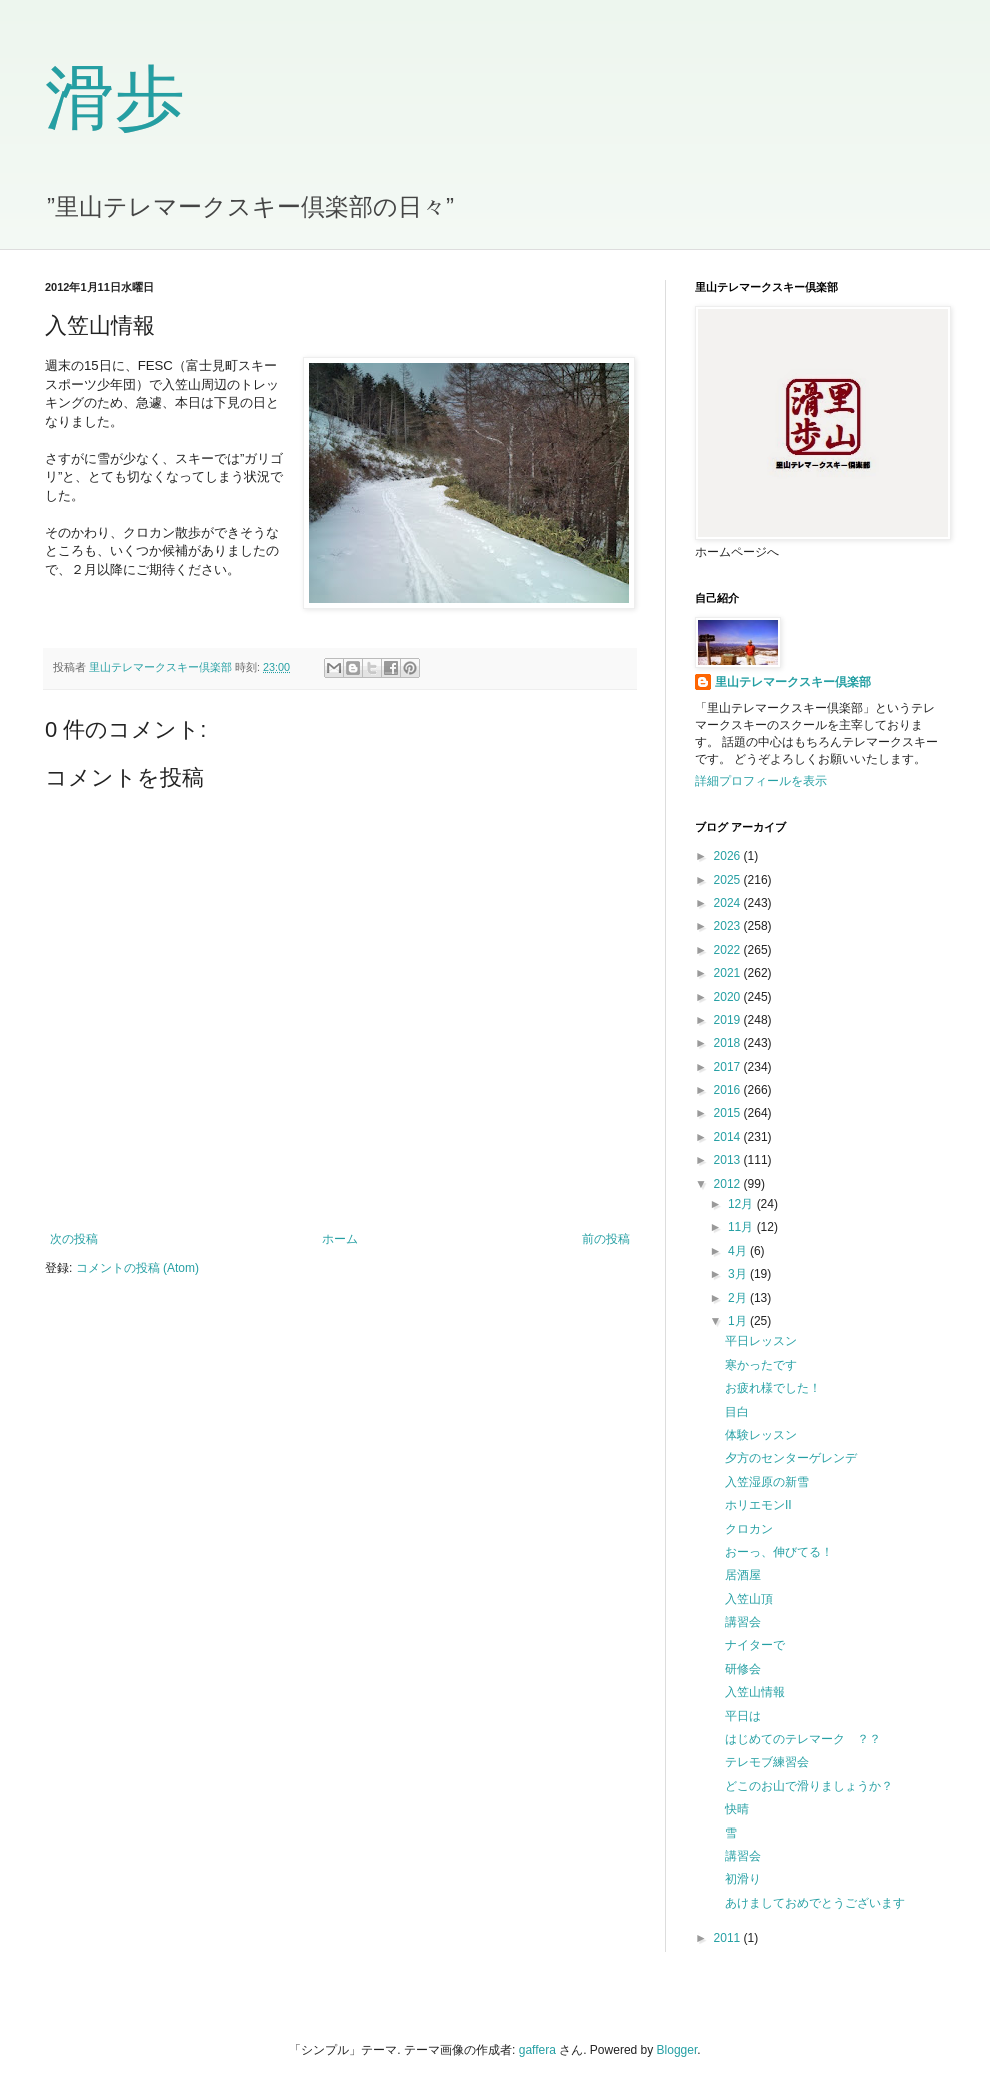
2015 (729, 1113)
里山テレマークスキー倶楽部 (793, 682)
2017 (729, 1067)
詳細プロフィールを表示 (761, 781)
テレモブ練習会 (767, 1762)
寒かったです (761, 1365)
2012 (729, 1184)
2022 (729, 950)
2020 (729, 997)
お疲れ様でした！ (773, 1388)
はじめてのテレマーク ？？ (803, 1739)
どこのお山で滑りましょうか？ (809, 1786)
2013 (729, 1160)
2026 (729, 856)
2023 (729, 926)
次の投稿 (74, 1239)
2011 (729, 1938)
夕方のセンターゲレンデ (791, 1458)
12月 (742, 1204)
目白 (737, 1412)
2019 (729, 1020)
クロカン (749, 1529)
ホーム (340, 1239)
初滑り (743, 1879)
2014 (729, 1137)
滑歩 (115, 98)
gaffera (537, 2050)
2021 (729, 973)
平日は (743, 1716)
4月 (739, 1251)
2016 (729, 1090)
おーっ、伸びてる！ (779, 1552)
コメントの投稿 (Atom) (137, 1268)
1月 (739, 1321)
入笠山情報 (755, 1692)
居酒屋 (743, 1575)
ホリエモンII (758, 1505)
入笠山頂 (755, 1599)
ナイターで (755, 1645)
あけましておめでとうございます (815, 1903)
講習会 (743, 1622)
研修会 (743, 1669)
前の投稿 (606, 1239)
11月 (742, 1227)
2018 (729, 1043)
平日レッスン (761, 1341)
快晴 (737, 1809)
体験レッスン (761, 1435)
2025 (729, 880)
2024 (729, 903)
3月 (739, 1274)
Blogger (677, 2050)
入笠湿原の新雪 (767, 1482)
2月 (739, 1298)
